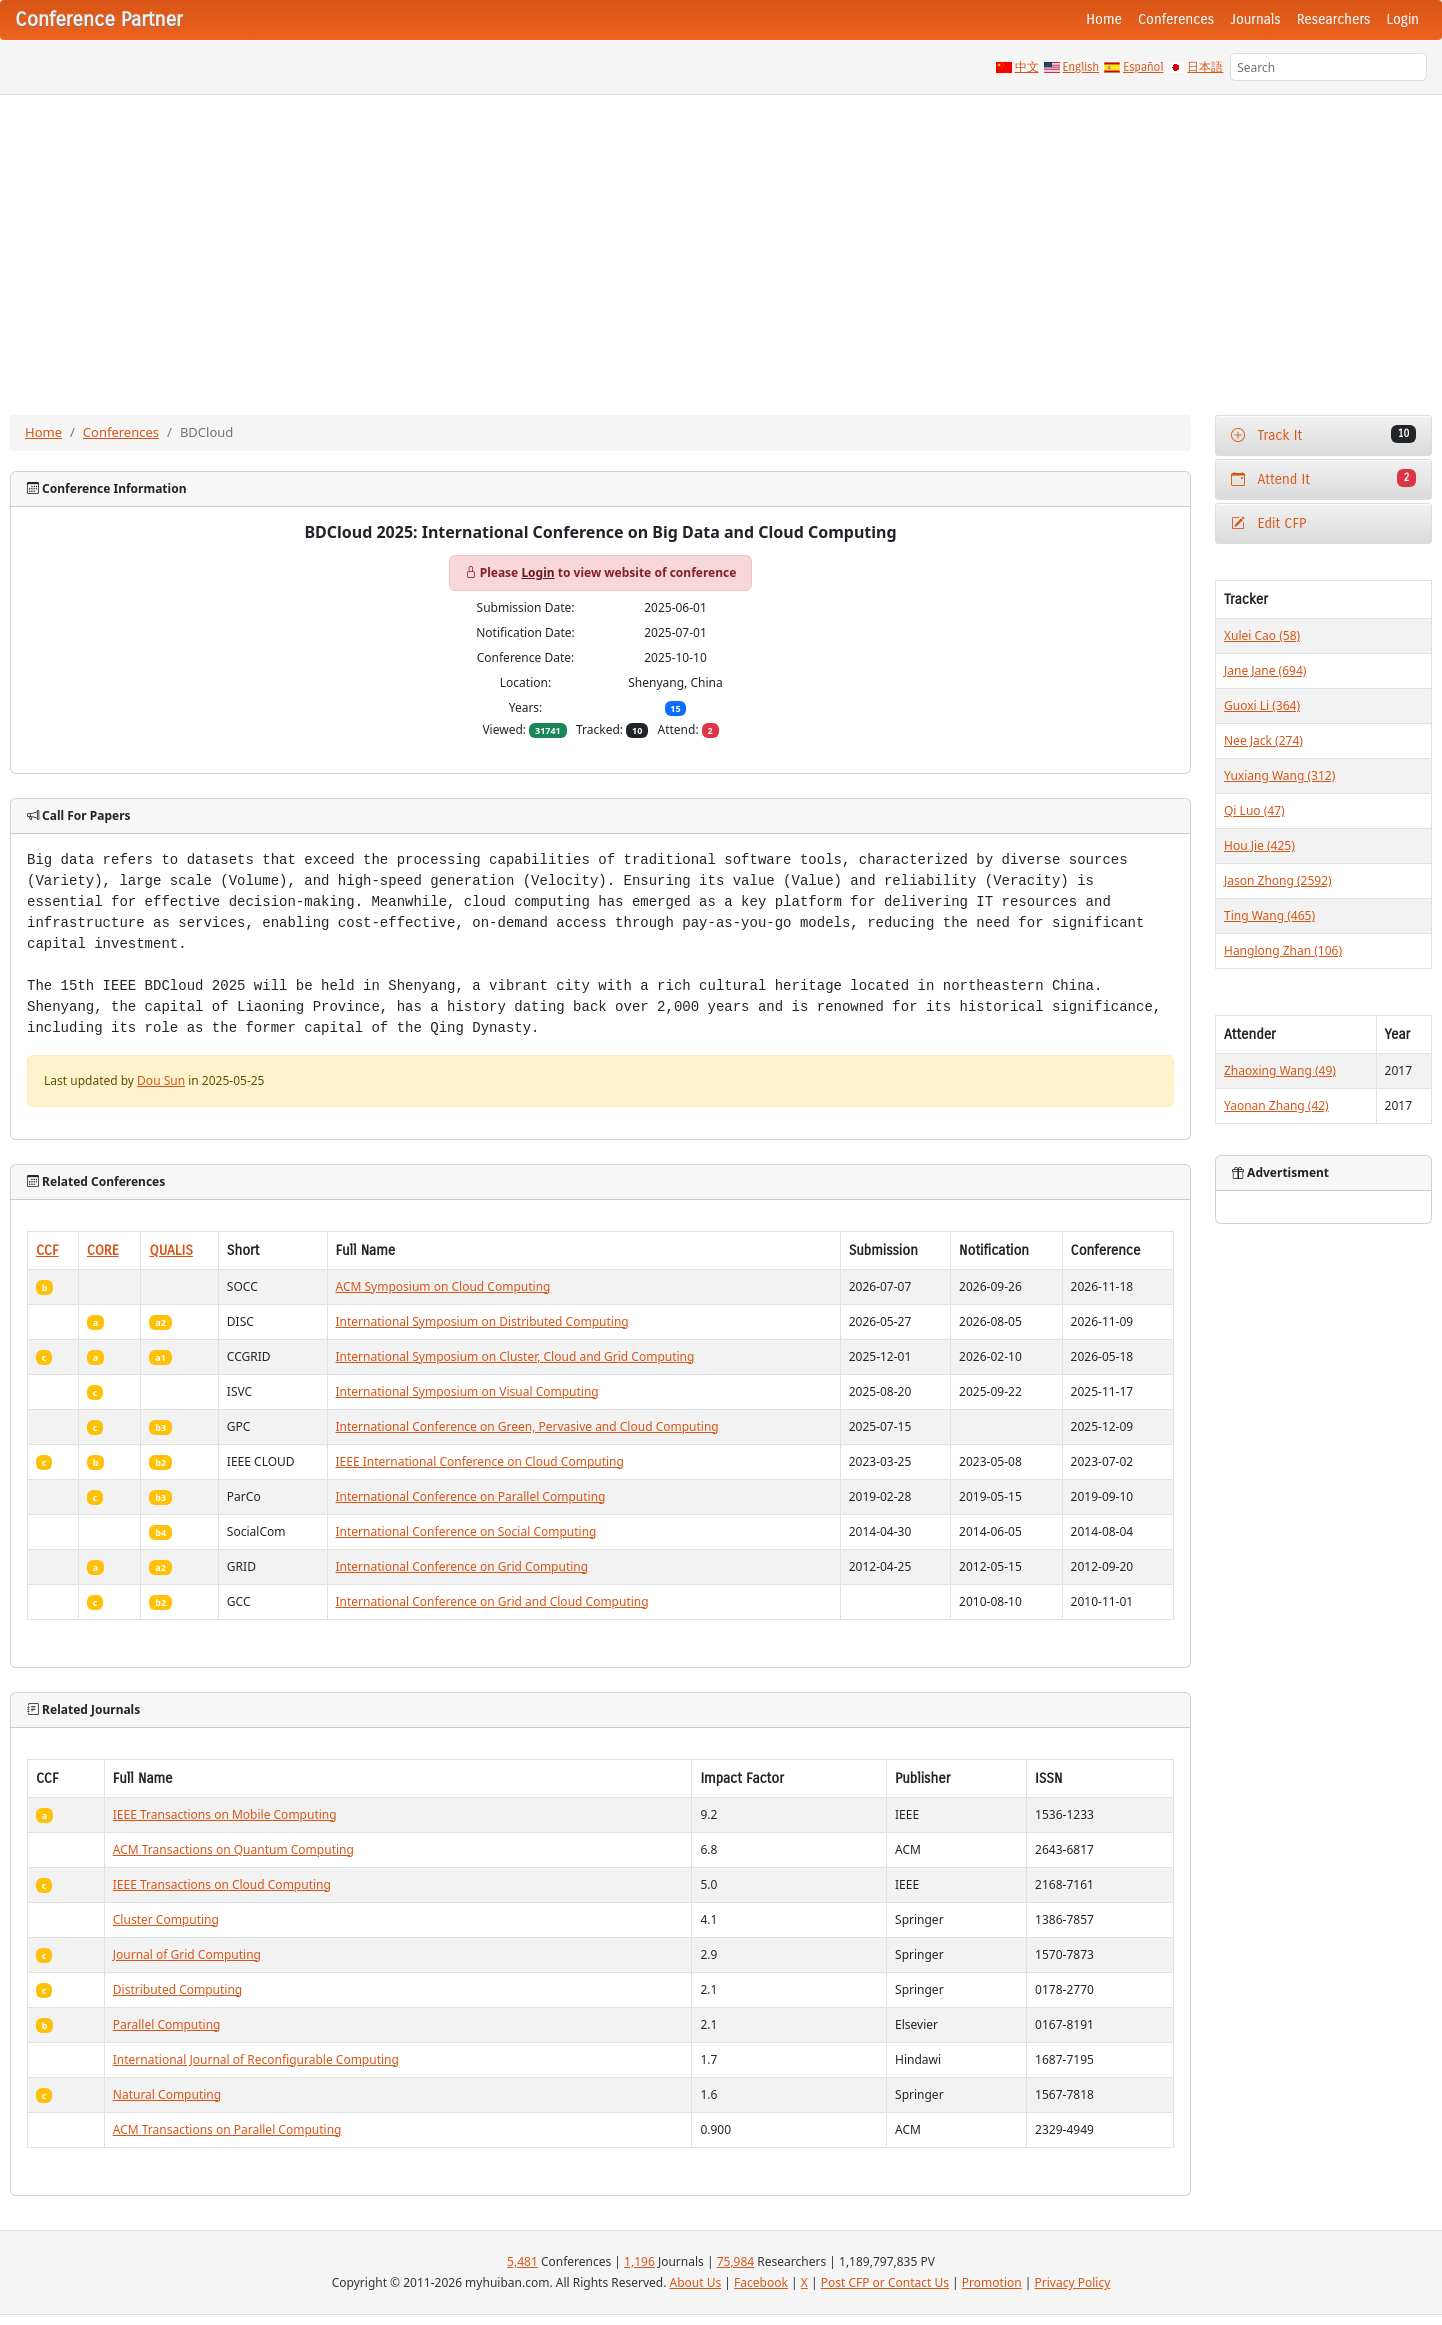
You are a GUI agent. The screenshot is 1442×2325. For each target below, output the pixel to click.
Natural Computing (167, 2094)
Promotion (992, 2282)
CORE (103, 1250)
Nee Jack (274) (1263, 740)
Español (1143, 67)
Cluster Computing (166, 1919)
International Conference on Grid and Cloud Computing (492, 1601)
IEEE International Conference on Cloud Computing (480, 1461)
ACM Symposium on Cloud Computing (443, 1286)
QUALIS (170, 1250)
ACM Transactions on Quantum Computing (233, 1849)
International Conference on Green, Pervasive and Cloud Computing (527, 1426)
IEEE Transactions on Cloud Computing (222, 1884)
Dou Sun (161, 1080)
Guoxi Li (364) (1262, 705)
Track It (1323, 434)
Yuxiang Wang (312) (1279, 775)
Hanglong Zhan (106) (1283, 950)
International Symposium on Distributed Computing (482, 1321)
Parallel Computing (167, 2024)
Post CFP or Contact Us (885, 2282)
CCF (47, 1250)
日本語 (1205, 67)
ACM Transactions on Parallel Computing (227, 2129)
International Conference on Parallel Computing (471, 1496)
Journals (1255, 19)
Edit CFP (1268, 523)
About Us (696, 2282)
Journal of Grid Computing (187, 1954)
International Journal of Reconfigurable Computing (256, 2059)
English (1081, 67)
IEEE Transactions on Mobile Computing (225, 1814)
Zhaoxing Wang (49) (1280, 1070)
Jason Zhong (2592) (1278, 880)
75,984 (736, 2261)
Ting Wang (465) (1269, 915)
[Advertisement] (721, 245)
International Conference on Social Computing (466, 1531)
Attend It (1323, 478)
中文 (1027, 67)
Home (1104, 19)
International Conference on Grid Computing (462, 1566)
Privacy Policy (1073, 2282)
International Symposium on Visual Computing (467, 1391)
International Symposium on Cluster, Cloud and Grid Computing (515, 1356)
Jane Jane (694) (1265, 670)
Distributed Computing (177, 1989)
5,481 (522, 2261)
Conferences (1176, 19)
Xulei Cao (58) (1262, 635)
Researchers (1334, 19)
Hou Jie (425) (1259, 845)
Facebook (761, 2282)
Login (1403, 19)
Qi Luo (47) (1254, 810)
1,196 (639, 2261)
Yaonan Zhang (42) (1276, 1105)
